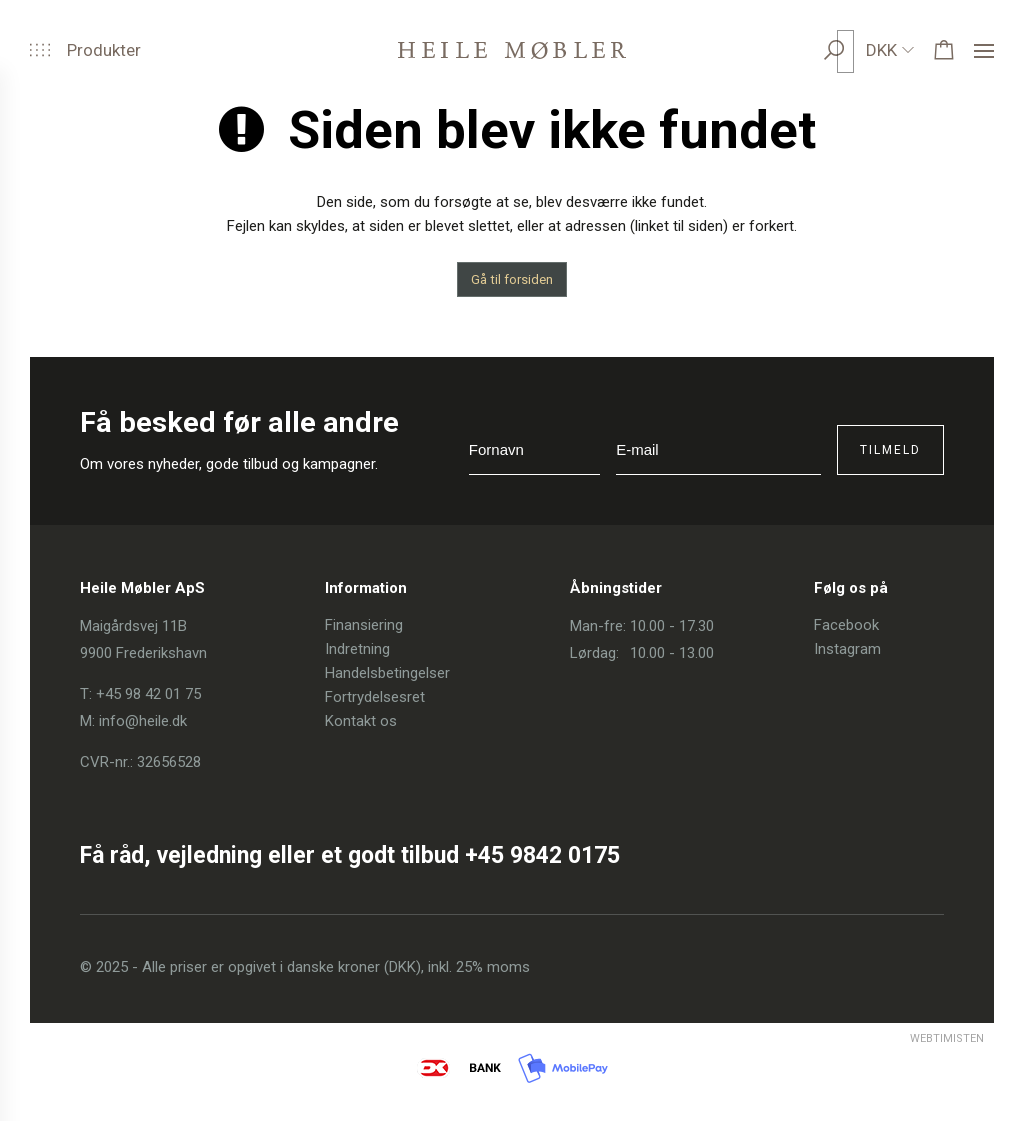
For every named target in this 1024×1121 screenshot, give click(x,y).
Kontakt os (361, 721)
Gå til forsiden (512, 279)
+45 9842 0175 (542, 855)
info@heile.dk (143, 721)
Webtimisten (910, 1038)
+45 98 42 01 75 (148, 694)
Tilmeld (890, 450)
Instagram (847, 649)
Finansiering (364, 625)
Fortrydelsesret (375, 697)
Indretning (357, 649)
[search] (853, 50)
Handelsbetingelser (387, 673)
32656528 (169, 762)
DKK (881, 50)
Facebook (846, 625)
